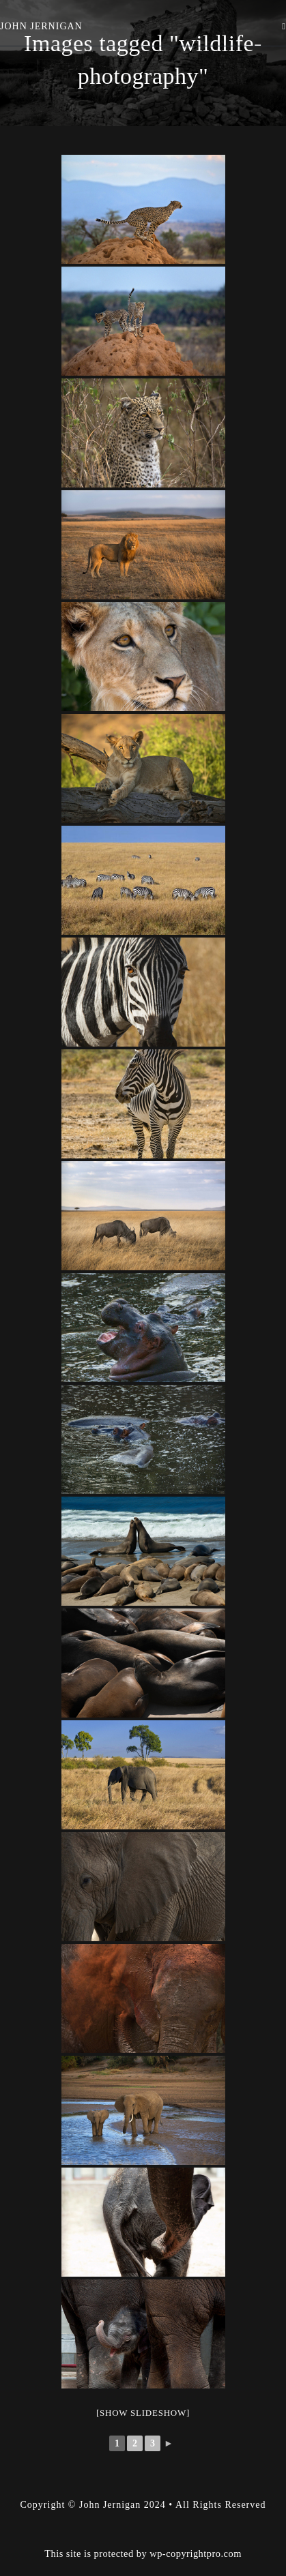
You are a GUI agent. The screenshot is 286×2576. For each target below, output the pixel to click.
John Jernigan (41, 26)
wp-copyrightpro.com (195, 2519)
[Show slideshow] (143, 2413)
